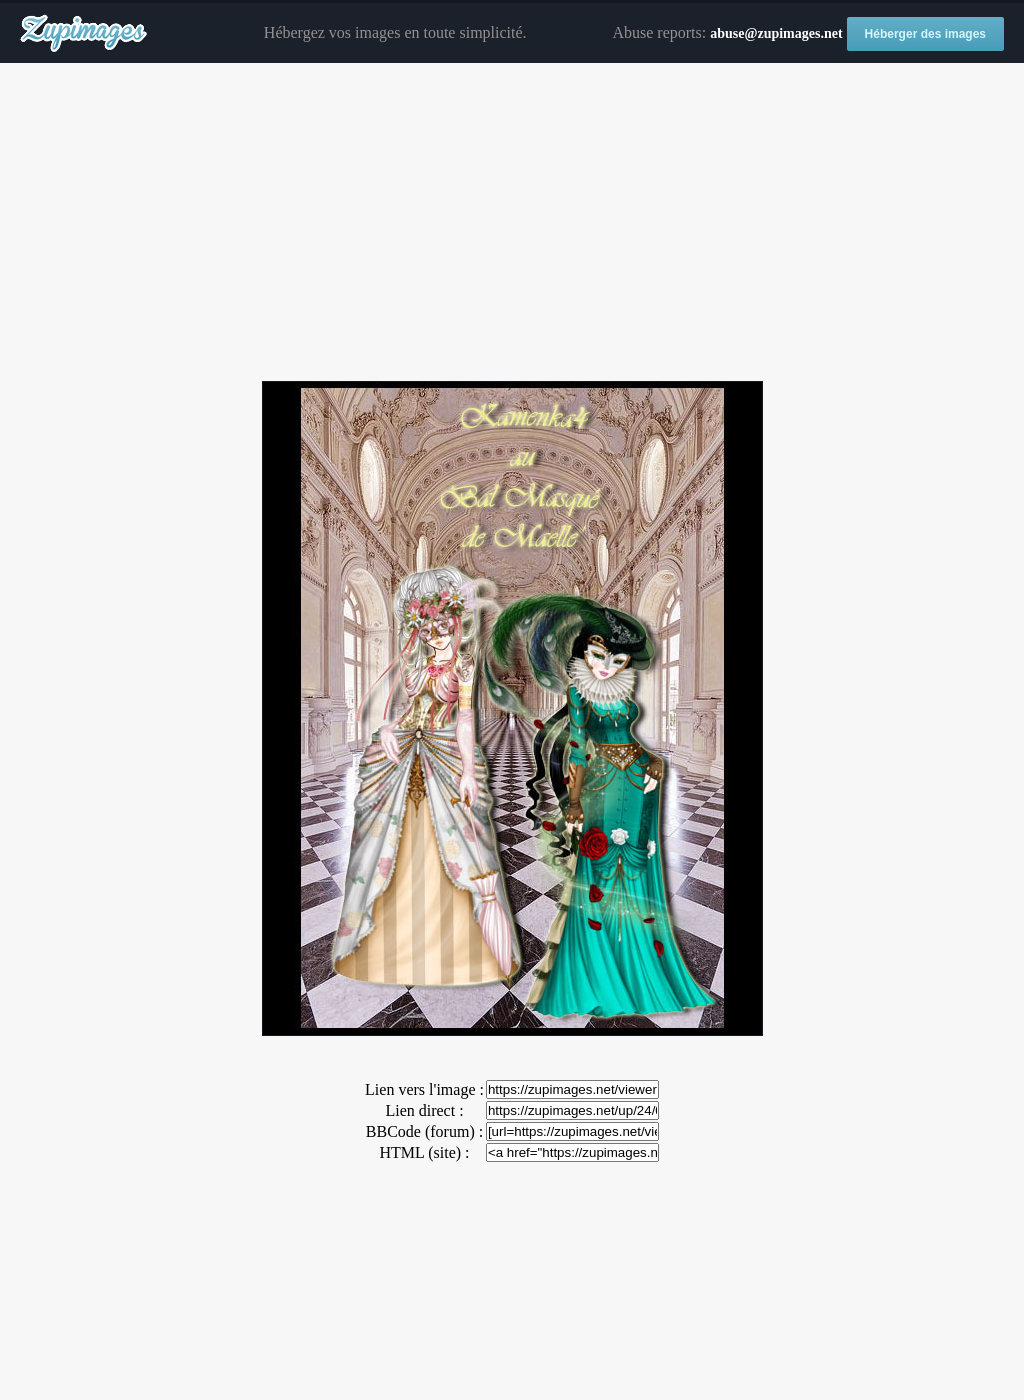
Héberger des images (925, 34)
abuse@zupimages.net (776, 33)
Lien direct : (424, 1110)
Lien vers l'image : (424, 1089)
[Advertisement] (512, 223)
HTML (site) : (424, 1152)
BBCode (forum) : (424, 1131)
